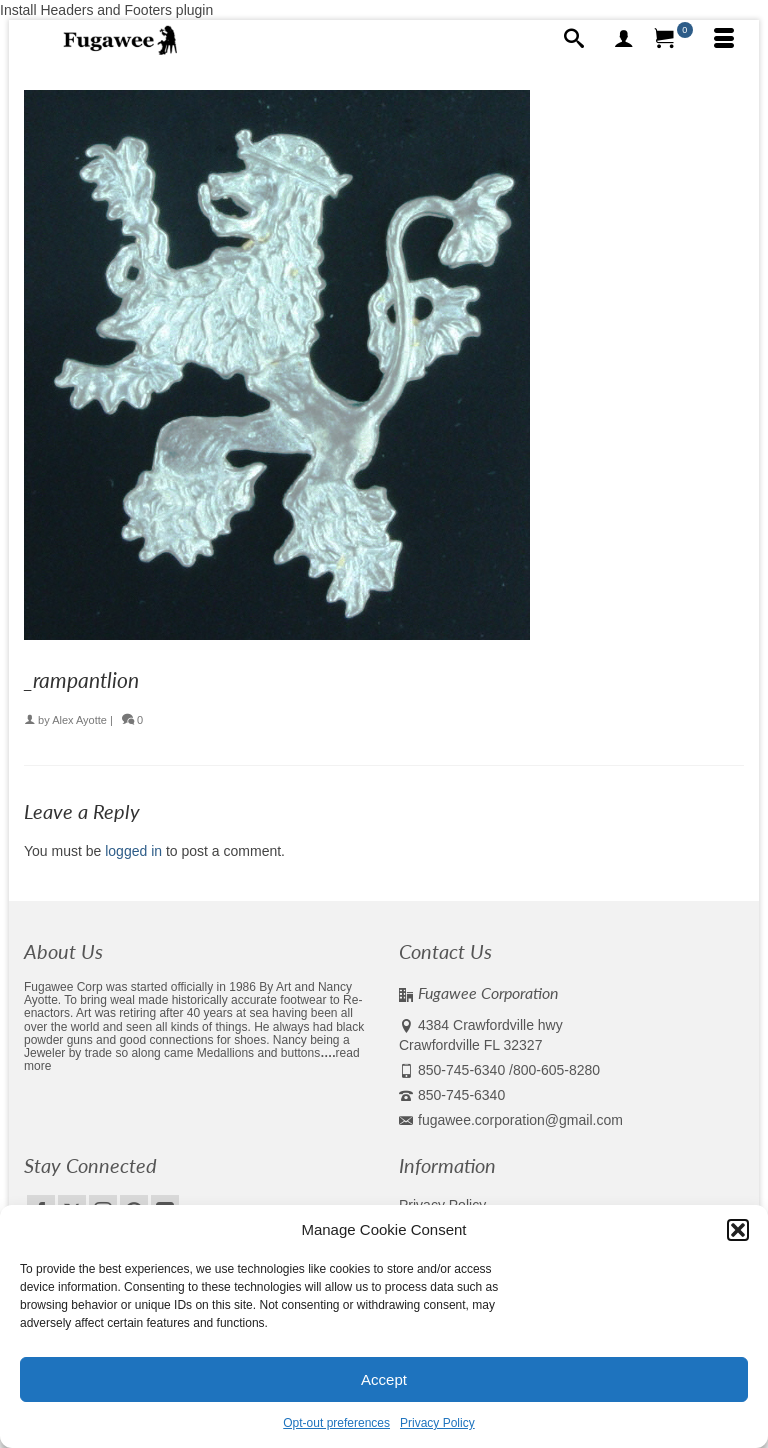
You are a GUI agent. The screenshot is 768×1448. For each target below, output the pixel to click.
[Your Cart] (674, 40)
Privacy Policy (437, 1423)
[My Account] (624, 40)
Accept (384, 1379)
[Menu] (724, 40)
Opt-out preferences (336, 1423)
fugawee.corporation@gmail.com (511, 1120)
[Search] (574, 40)
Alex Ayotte (79, 720)
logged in (133, 851)
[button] (738, 1230)
